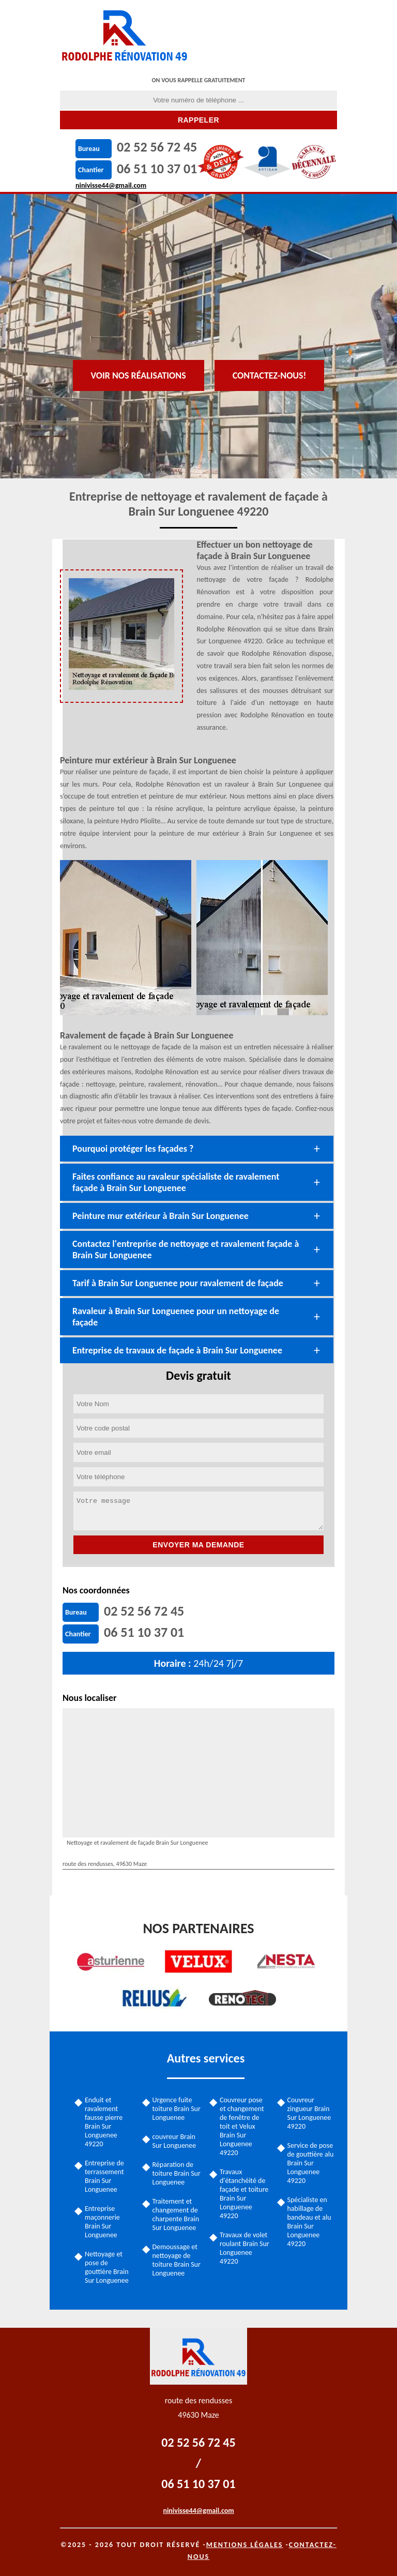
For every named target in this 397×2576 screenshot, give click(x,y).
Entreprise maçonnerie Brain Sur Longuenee (102, 2221)
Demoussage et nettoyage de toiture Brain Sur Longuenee (176, 2260)
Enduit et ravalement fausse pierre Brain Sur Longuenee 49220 (104, 2122)
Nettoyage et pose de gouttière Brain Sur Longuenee (107, 2267)
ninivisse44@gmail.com (110, 185)
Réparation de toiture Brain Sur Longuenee (176, 2173)
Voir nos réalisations (138, 375)
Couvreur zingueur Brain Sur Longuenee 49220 (309, 2113)
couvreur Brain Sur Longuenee (174, 2141)
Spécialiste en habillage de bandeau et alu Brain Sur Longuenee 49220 (309, 2221)
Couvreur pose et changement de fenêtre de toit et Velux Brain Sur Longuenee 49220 (242, 2126)
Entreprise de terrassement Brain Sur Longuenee (104, 2176)
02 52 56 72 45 (157, 147)
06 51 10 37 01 (157, 168)
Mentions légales (244, 2544)
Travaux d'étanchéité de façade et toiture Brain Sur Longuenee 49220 (244, 2193)
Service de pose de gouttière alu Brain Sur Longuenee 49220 (310, 2163)
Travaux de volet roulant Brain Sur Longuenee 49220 (244, 2248)
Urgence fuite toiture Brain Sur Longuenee (176, 2109)
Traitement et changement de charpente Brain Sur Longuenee (176, 2214)
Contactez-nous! (270, 375)
